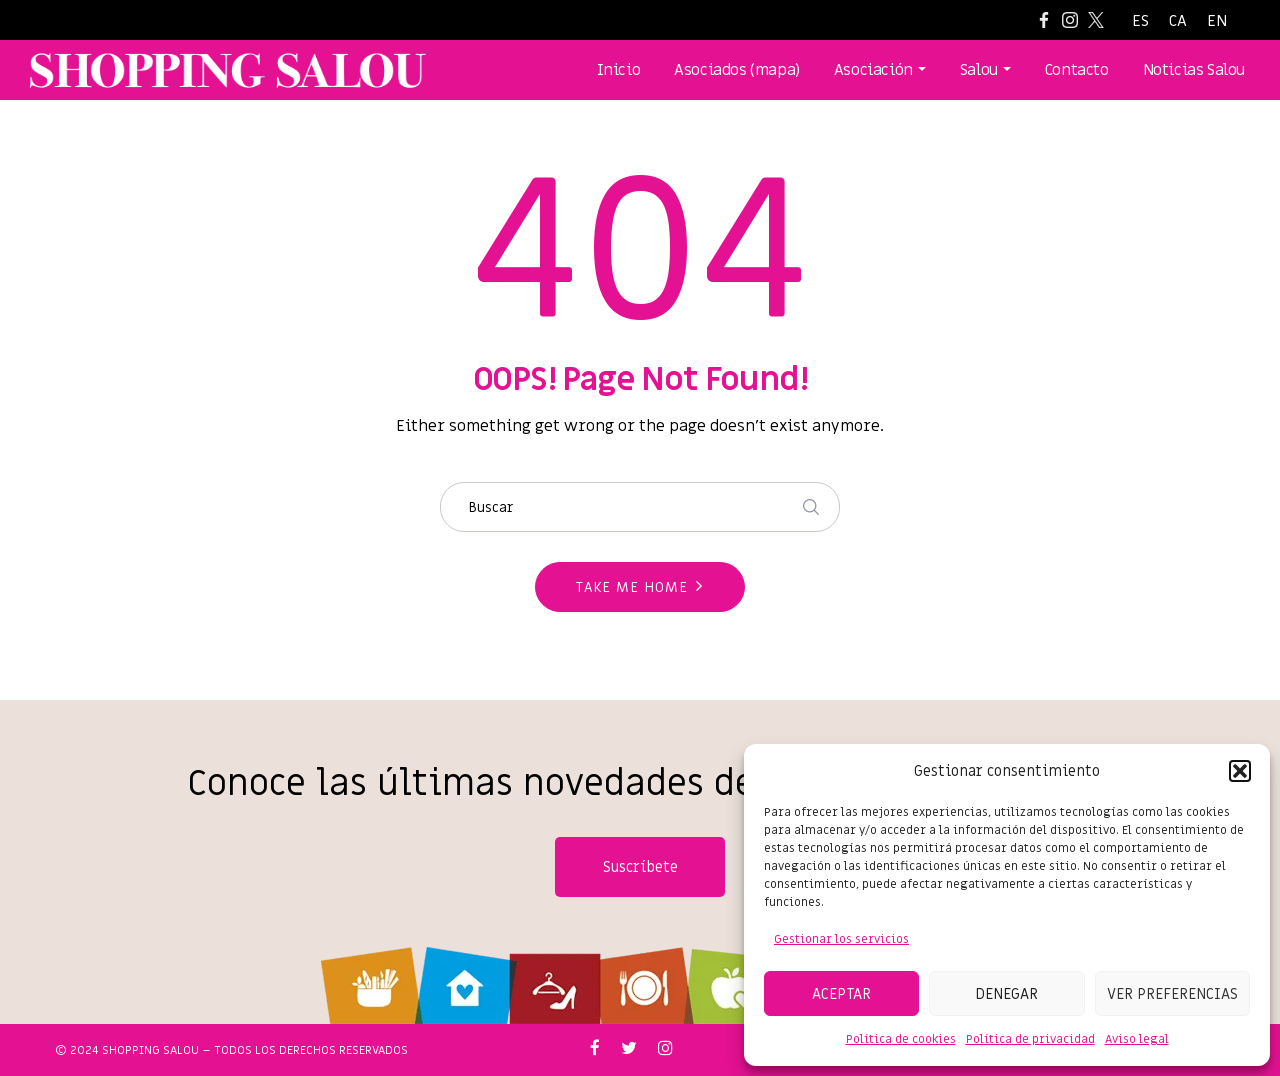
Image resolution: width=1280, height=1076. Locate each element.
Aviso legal (1137, 1039)
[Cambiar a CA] (1178, 21)
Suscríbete (640, 867)
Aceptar (841, 994)
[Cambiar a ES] (1140, 21)
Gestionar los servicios (841, 939)
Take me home (632, 587)
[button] (1240, 771)
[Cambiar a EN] (1217, 21)
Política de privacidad (1030, 1039)
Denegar (1006, 994)
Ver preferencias (1172, 994)
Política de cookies (901, 1039)
